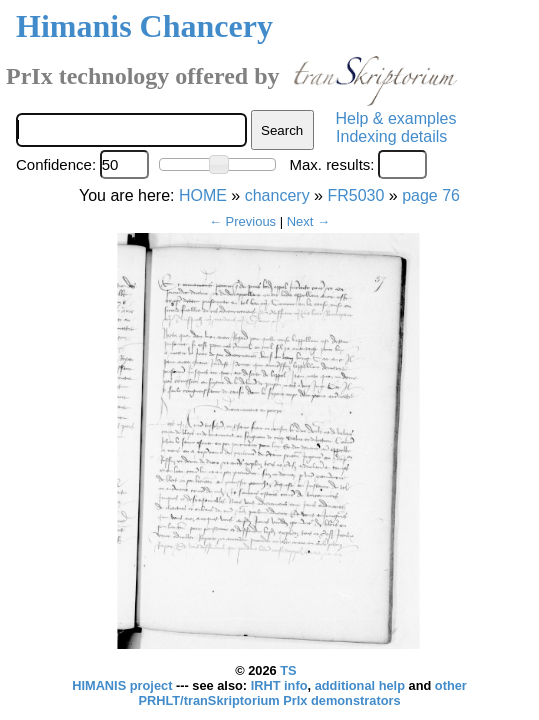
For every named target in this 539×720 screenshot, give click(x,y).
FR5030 (355, 195)
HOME (203, 195)
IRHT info (279, 685)
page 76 (431, 195)
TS (288, 670)
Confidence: (56, 164)
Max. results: (331, 164)
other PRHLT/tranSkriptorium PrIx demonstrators (302, 693)
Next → (308, 221)
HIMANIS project (124, 685)
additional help (362, 685)
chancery (277, 195)
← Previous (242, 221)
